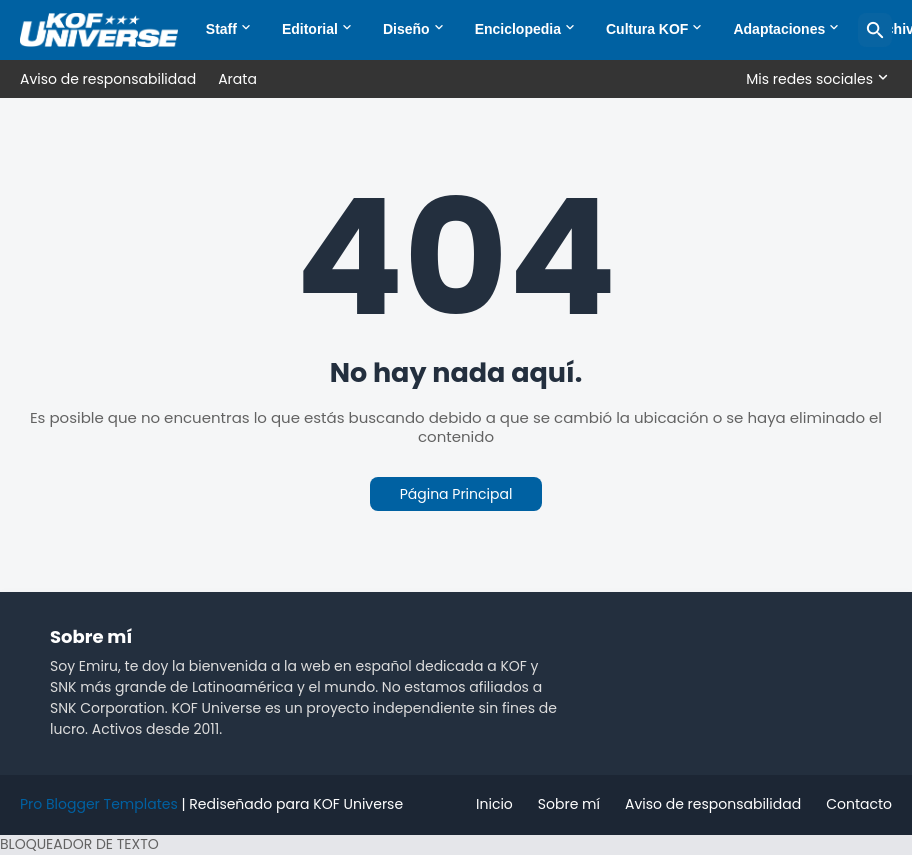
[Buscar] (875, 30)
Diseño (406, 29)
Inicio (494, 804)
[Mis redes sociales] (814, 79)
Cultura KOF (647, 29)
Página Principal (456, 494)
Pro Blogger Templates (99, 804)
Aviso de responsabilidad (108, 79)
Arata (237, 79)
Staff (221, 29)
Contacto (859, 804)
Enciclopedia (518, 29)
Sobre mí (569, 804)
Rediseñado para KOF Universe (296, 804)
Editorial (310, 29)
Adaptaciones (779, 29)
